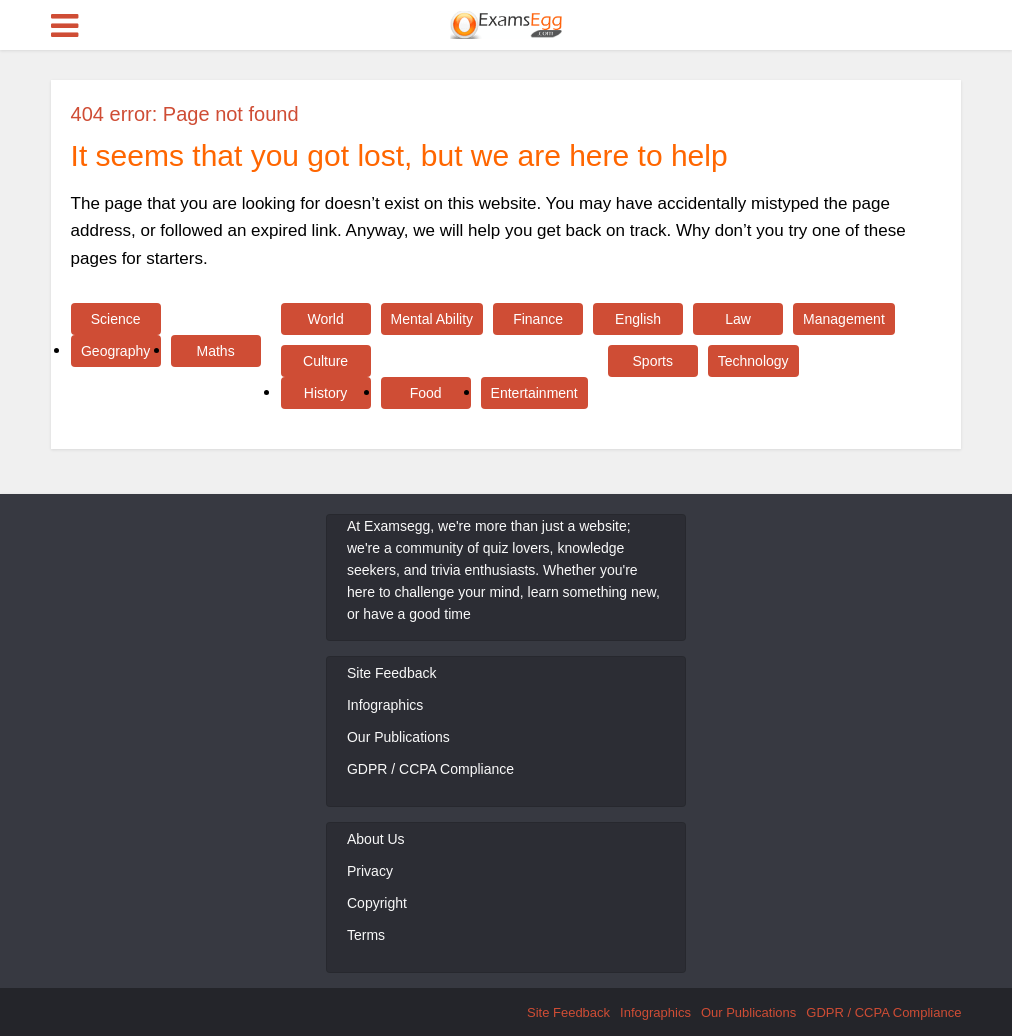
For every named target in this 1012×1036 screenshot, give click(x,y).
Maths (216, 351)
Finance (538, 319)
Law (738, 319)
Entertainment (534, 393)
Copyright (377, 903)
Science (116, 319)
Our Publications (398, 737)
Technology (753, 361)
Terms (366, 935)
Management (844, 319)
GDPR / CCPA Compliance (430, 769)
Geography (115, 351)
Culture (325, 361)
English (638, 319)
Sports (653, 361)
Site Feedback (392, 673)
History (326, 393)
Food (426, 393)
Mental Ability (432, 319)
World (325, 319)
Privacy (370, 871)
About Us (376, 839)
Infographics (385, 705)
